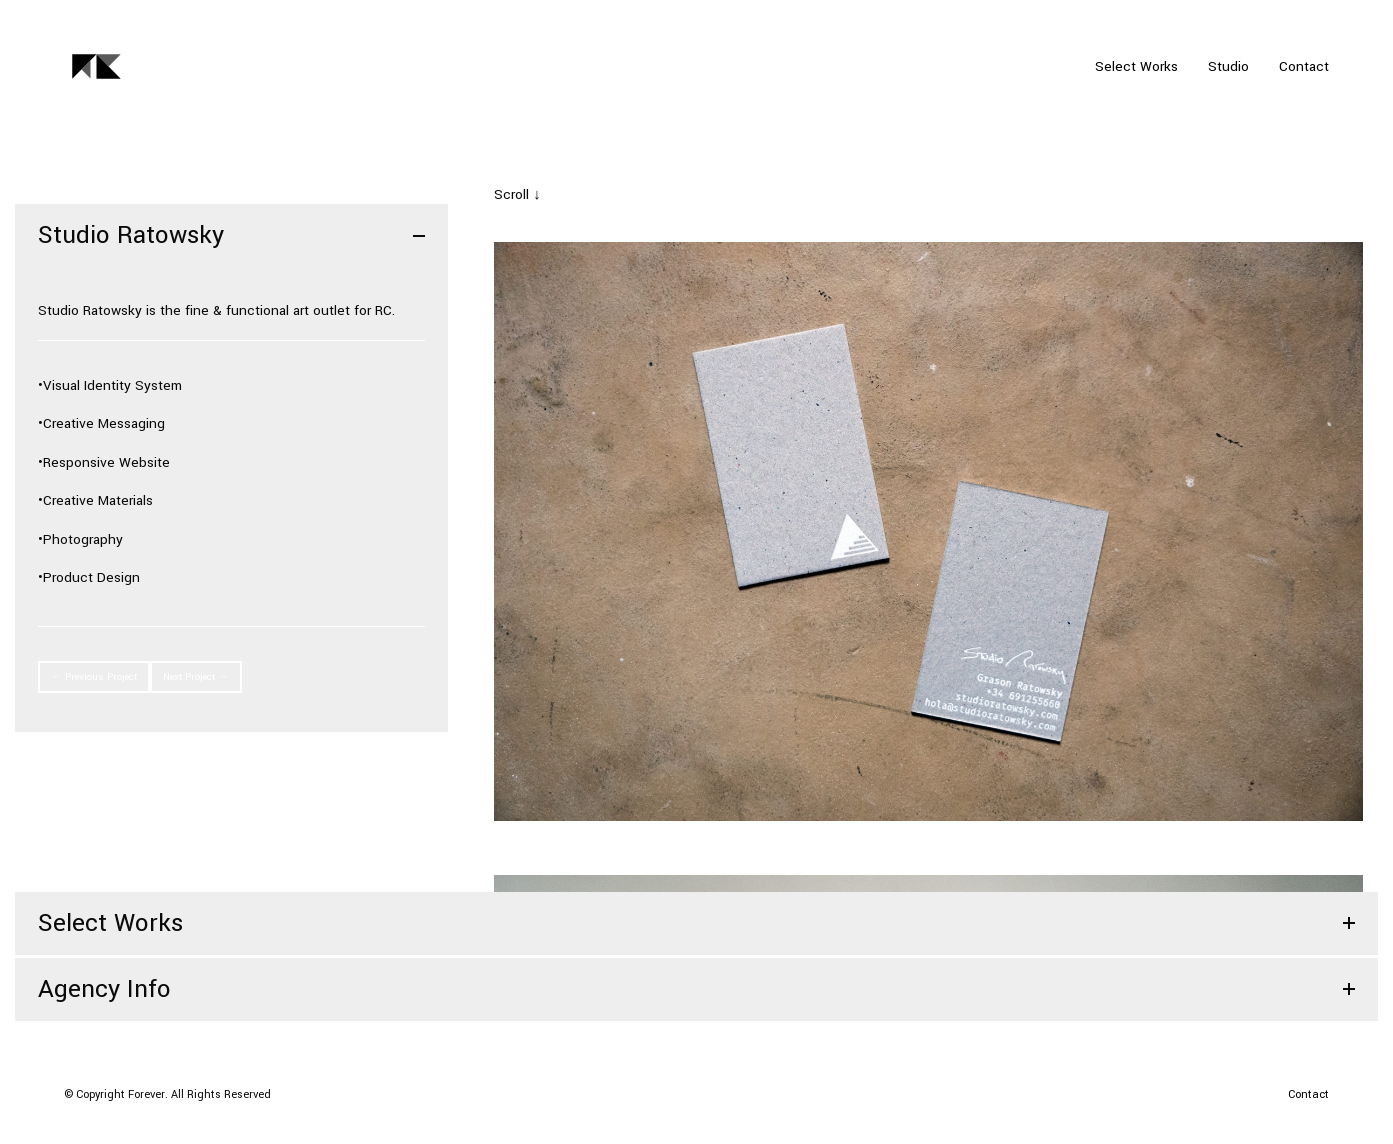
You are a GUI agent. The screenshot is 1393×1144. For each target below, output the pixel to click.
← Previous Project (94, 677)
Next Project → (196, 677)
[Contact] (1308, 1095)
